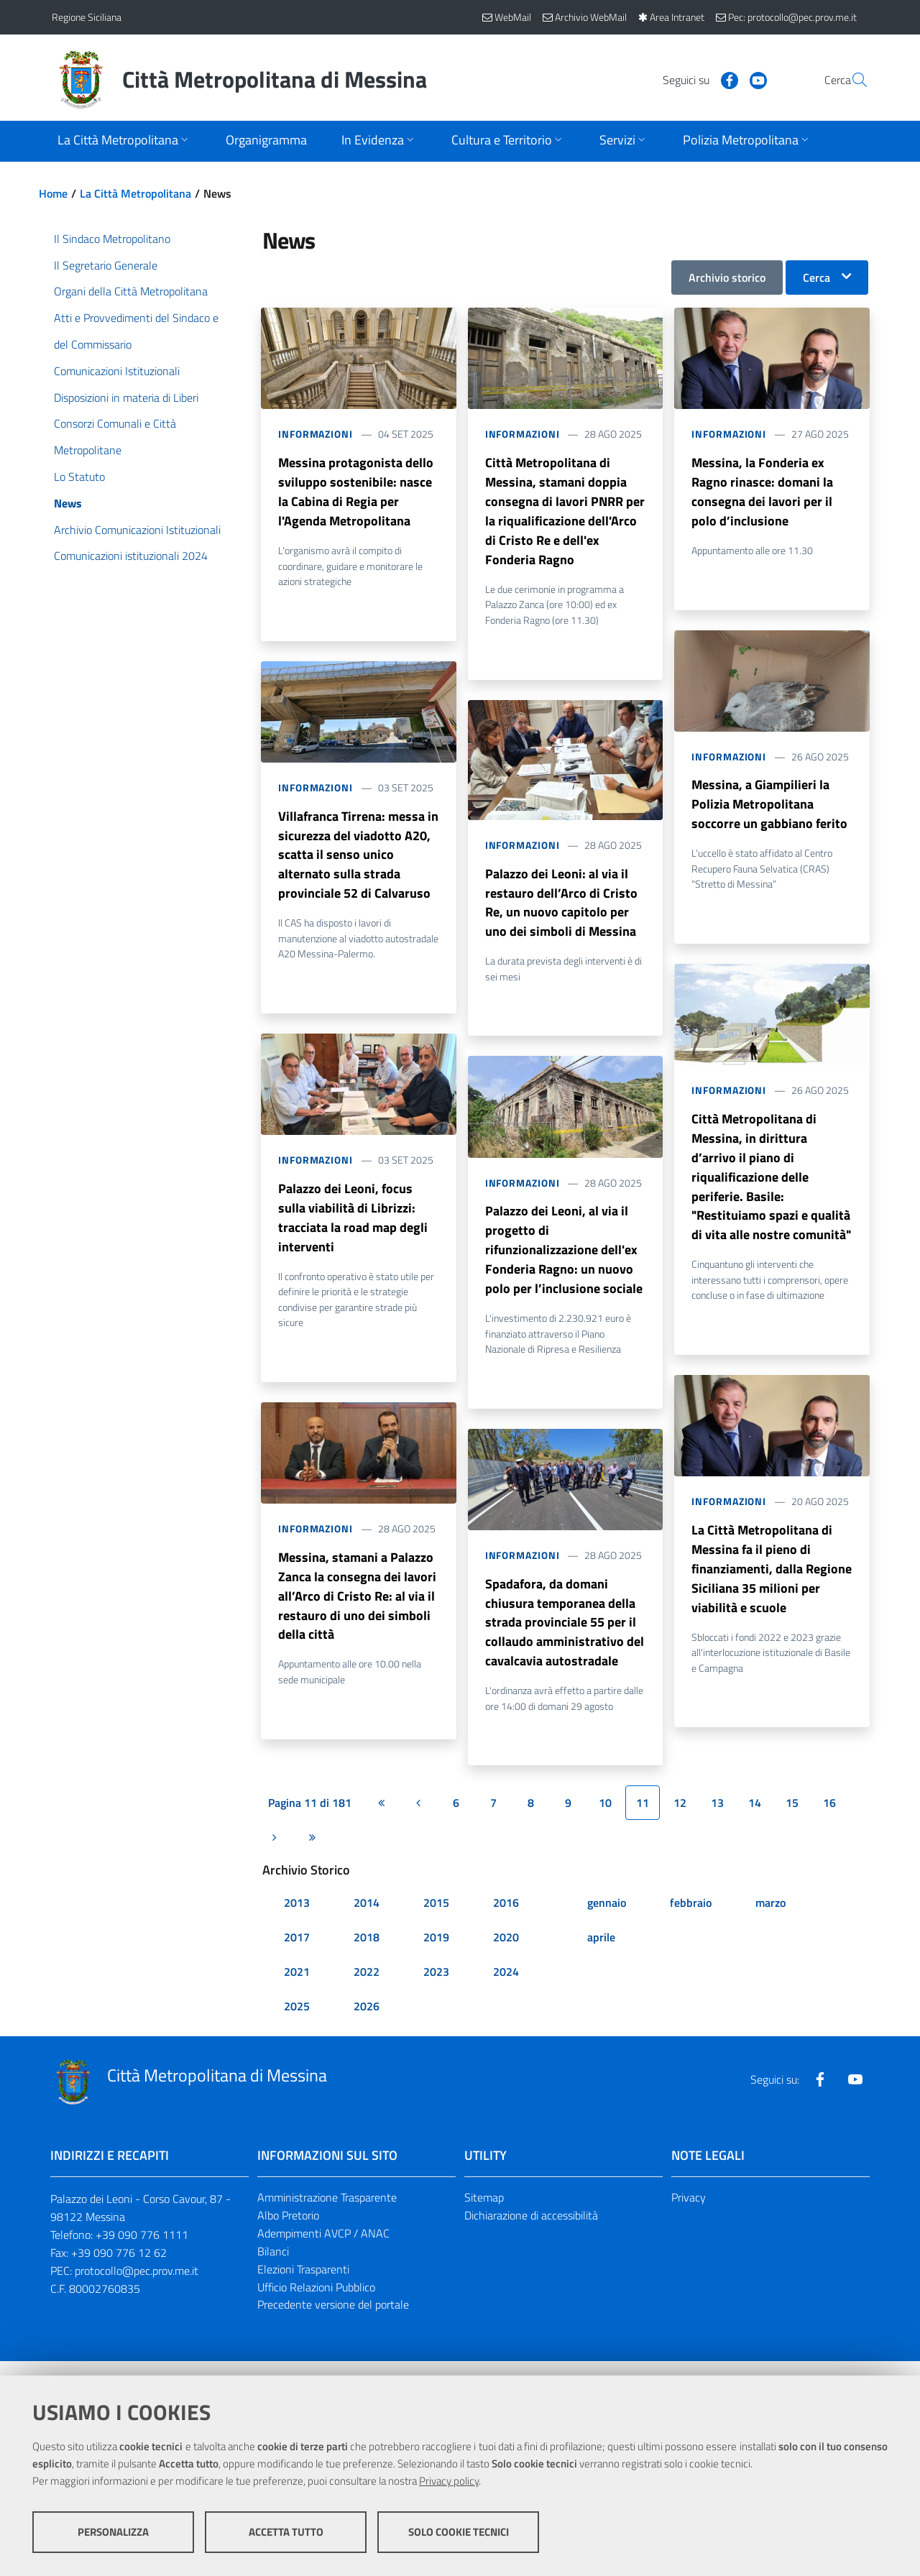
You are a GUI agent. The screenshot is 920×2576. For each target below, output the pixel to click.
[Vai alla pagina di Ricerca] (851, 80)
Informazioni (315, 433)
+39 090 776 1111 (142, 2249)
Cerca (816, 277)
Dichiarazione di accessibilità (531, 2231)
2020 (506, 1952)
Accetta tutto (286, 2533)
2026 (367, 2021)
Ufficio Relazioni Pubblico (316, 2302)
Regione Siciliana (86, 16)
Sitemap (484, 2213)
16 (829, 1818)
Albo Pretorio (288, 2231)
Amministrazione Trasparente (327, 2213)
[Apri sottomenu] (124, 141)
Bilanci (273, 2266)
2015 (436, 1918)
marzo (770, 1918)
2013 (297, 1918)
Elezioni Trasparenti (303, 2284)
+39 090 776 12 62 (119, 2267)
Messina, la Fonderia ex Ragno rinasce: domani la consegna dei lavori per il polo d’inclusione (762, 493)
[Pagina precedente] (418, 1818)
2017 (297, 1952)
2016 (506, 1918)
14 (754, 1818)
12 (679, 1818)
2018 (367, 1952)
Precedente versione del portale (333, 2320)
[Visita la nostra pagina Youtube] (723, 79)
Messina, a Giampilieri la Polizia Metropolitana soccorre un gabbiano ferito (769, 809)
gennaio (606, 1918)
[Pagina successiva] (274, 1853)
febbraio (691, 1918)
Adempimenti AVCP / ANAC (323, 2248)
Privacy (688, 2213)
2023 (436, 1987)
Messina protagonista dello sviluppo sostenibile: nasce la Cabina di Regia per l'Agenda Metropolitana (355, 493)
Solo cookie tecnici (458, 2533)
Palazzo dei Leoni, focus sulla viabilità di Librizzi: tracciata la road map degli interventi (353, 1226)
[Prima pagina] (381, 1818)
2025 (297, 2021)
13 (717, 1818)
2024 (506, 1987)
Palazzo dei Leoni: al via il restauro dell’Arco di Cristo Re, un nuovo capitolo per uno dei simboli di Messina (561, 909)
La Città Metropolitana (135, 193)
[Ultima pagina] (312, 1853)
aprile (601, 1952)
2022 (367, 1987)
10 (605, 1818)
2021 (297, 1987)
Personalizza (113, 2533)
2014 (367, 1918)
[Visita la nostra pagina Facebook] (695, 79)
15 (792, 1818)
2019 (436, 1952)
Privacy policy (449, 2482)
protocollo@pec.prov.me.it (136, 2285)
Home (53, 193)
